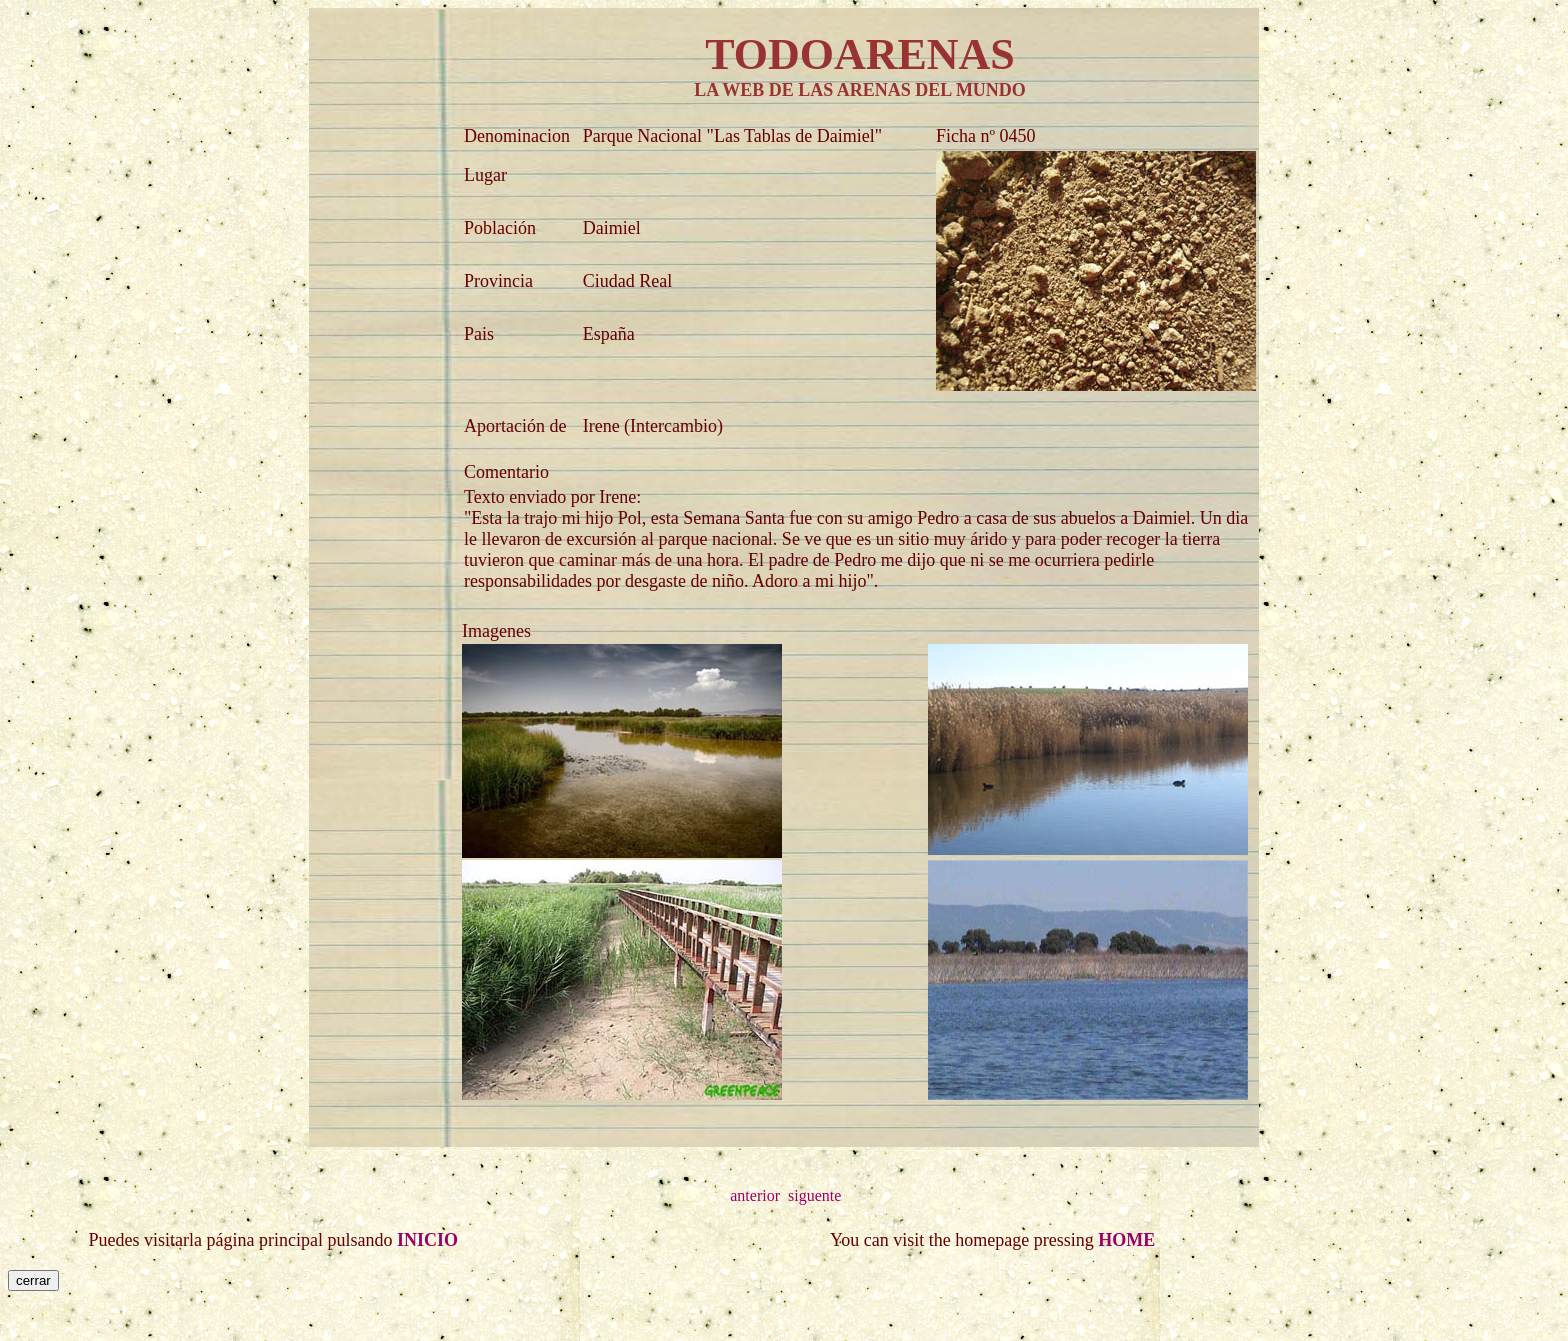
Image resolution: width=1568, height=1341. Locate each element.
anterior (755, 1195)
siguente (814, 1195)
